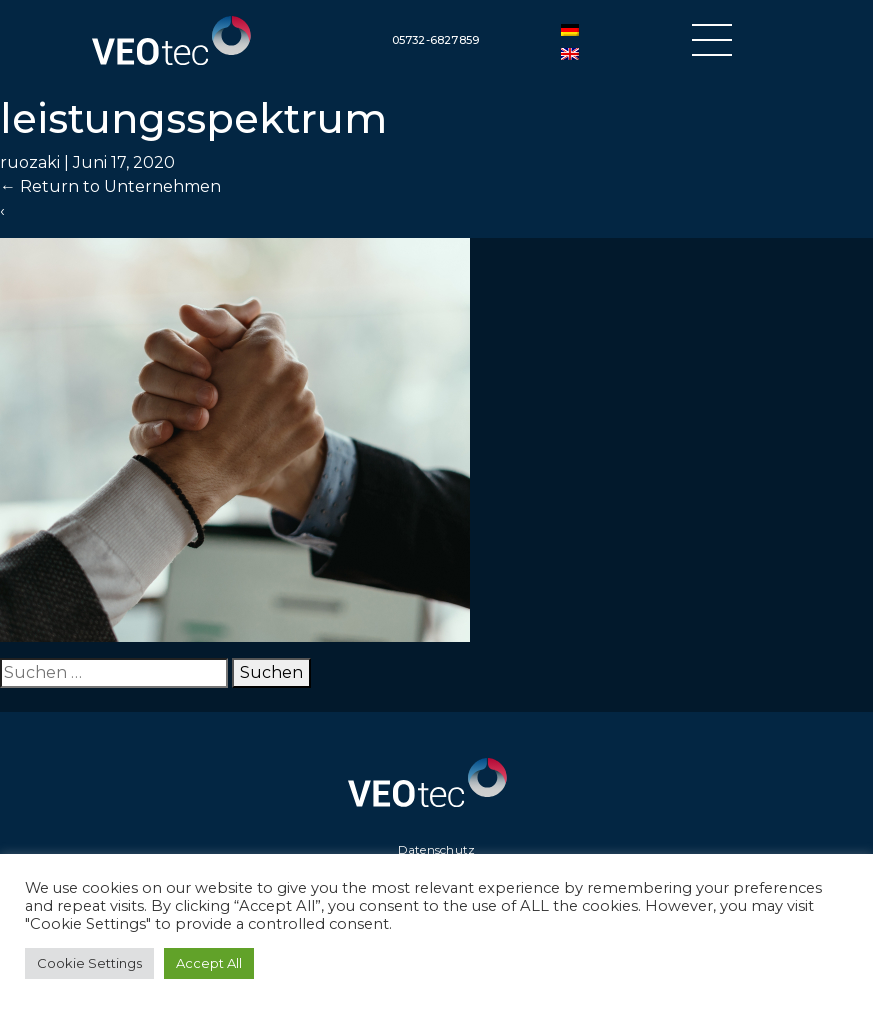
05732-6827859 (436, 40)
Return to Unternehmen (110, 186)
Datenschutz (437, 849)
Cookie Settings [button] (89, 963)
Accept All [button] (209, 963)
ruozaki (30, 162)
